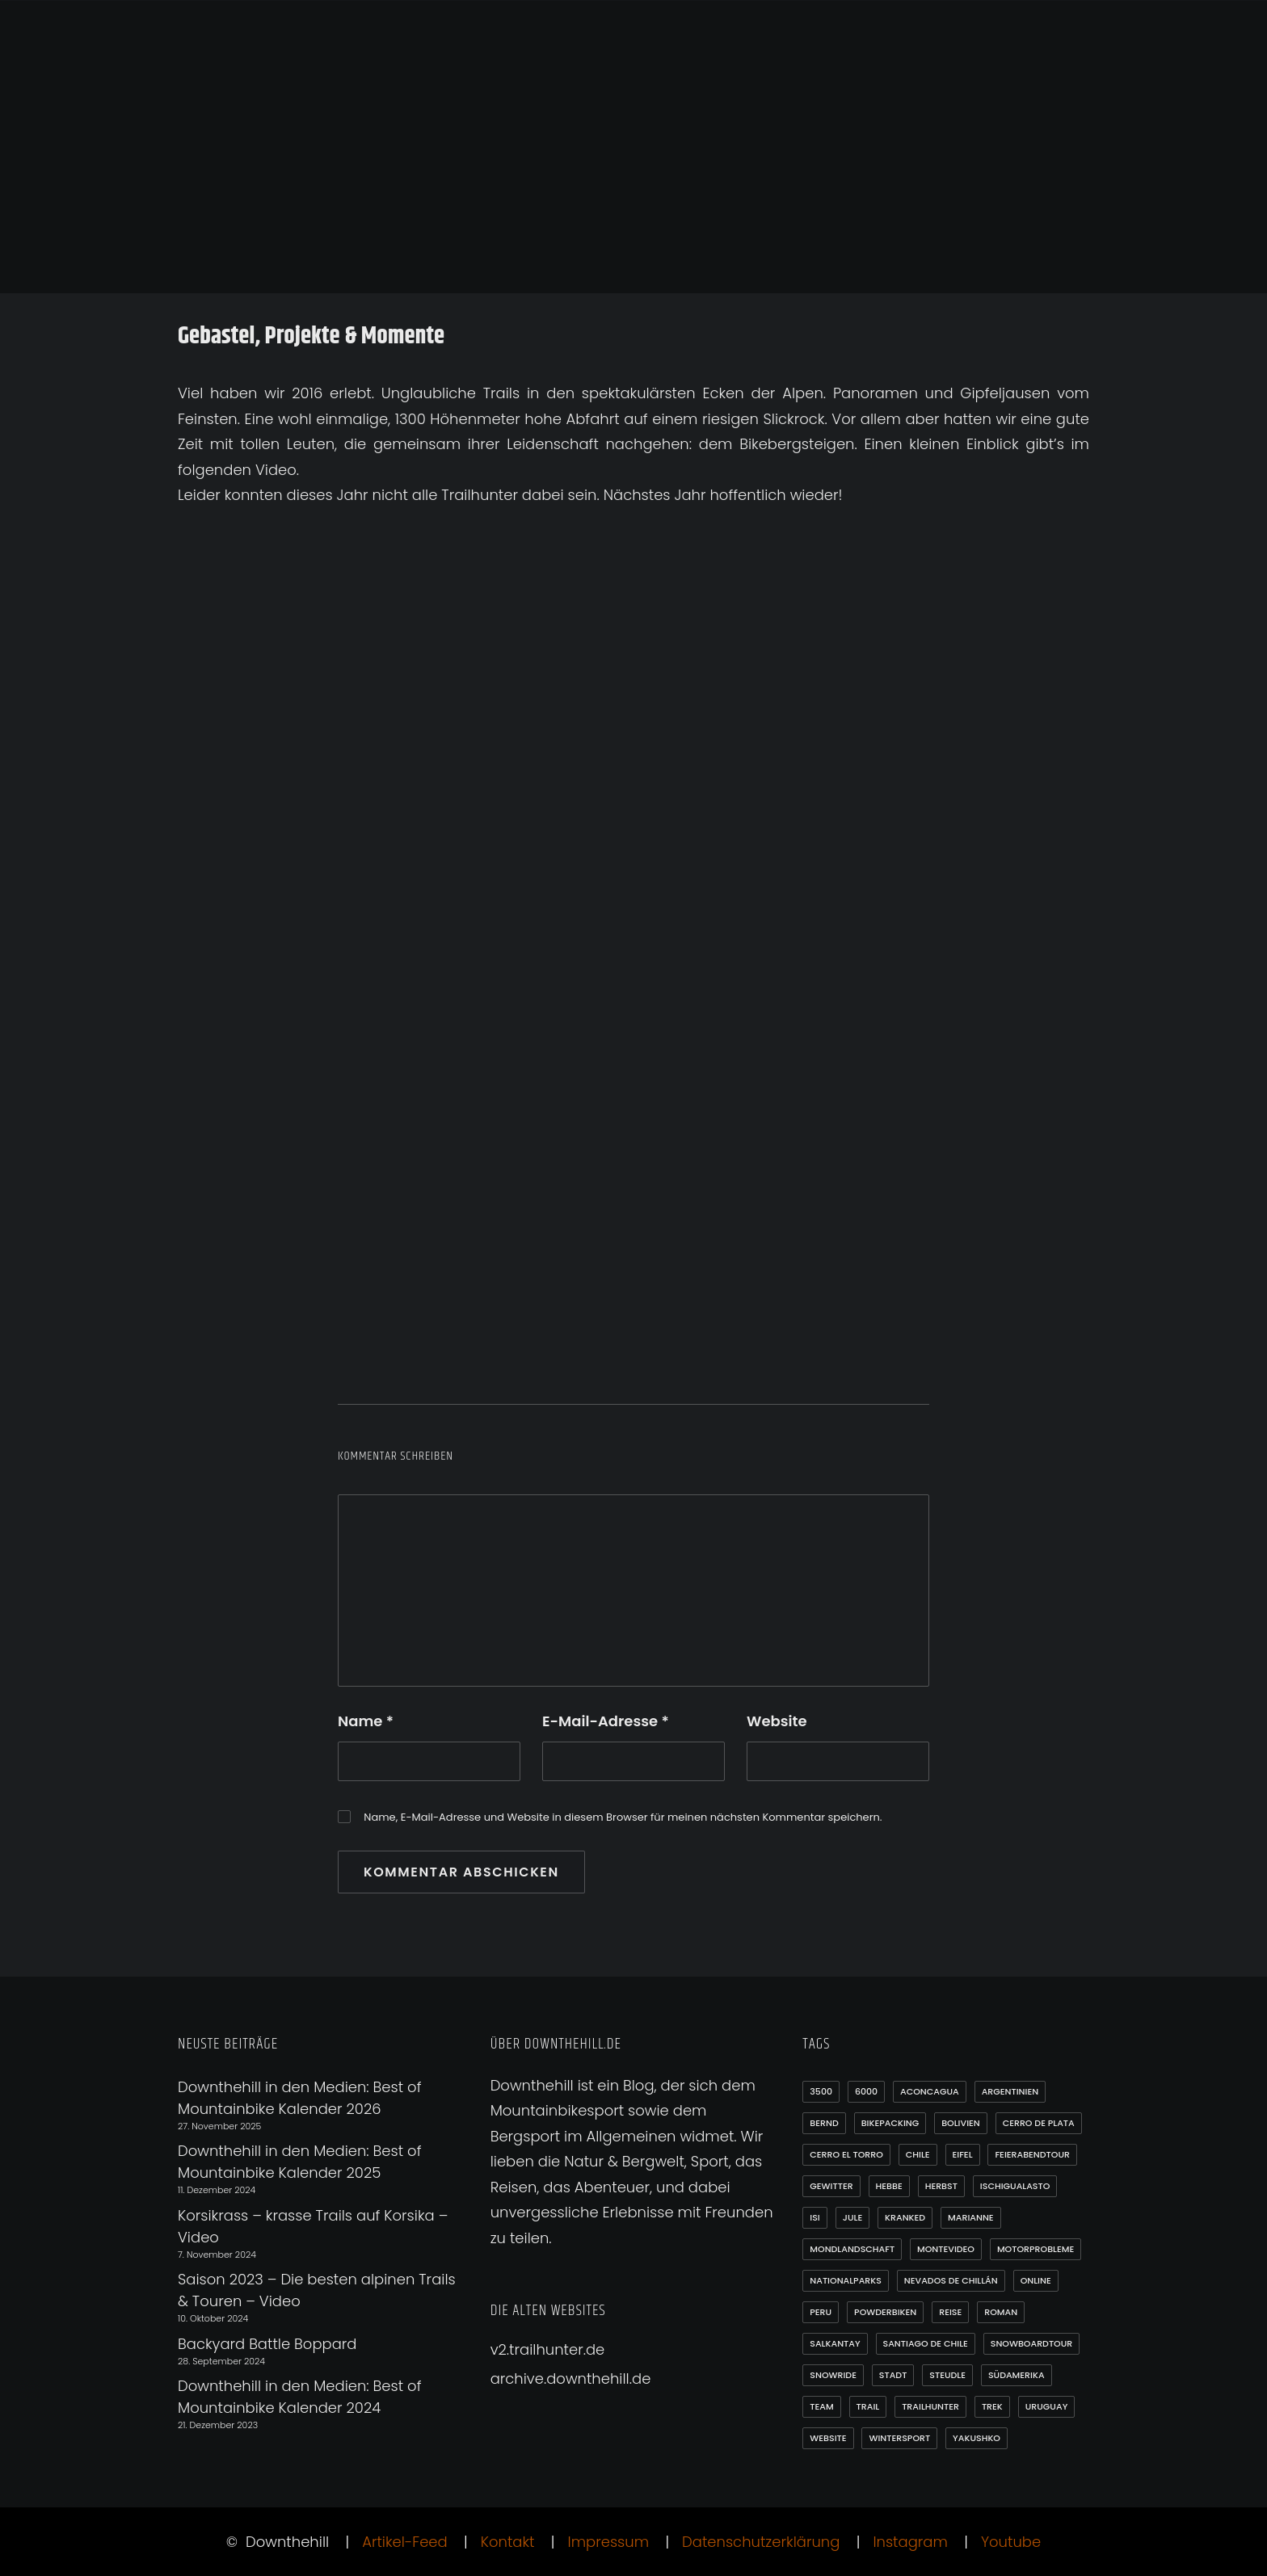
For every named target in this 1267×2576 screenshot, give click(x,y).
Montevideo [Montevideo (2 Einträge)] (945, 2248)
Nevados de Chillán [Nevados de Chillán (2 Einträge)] (951, 2280)
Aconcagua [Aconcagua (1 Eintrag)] (929, 2091)
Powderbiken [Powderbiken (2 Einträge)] (885, 2311)
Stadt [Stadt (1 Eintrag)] (893, 2374)
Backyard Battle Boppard (267, 2344)
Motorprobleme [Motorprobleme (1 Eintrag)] (1035, 2248)
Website (777, 1721)
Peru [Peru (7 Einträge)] (820, 2311)
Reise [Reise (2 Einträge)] (950, 2311)
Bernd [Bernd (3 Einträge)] (824, 2122)
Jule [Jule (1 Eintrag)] (852, 2217)
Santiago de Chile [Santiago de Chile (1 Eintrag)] (925, 2343)
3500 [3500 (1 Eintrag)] (821, 2091)
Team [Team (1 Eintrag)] (821, 2406)
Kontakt (508, 2542)
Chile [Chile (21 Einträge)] (918, 2154)
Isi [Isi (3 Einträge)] (814, 2217)
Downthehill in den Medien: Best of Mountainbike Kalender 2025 (299, 2162)
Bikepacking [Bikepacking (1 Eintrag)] (890, 2122)
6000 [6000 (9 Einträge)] (866, 2091)
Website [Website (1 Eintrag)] (828, 2437)
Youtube (1011, 2542)
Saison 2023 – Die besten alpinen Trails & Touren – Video (317, 2290)
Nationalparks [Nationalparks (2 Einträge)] (846, 2280)
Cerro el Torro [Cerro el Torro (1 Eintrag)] (846, 2154)
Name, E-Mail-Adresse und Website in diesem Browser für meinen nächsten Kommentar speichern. (623, 1817)
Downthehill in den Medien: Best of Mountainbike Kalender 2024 (299, 2397)
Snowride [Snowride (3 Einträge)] (833, 2374)
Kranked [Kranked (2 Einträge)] (905, 2217)
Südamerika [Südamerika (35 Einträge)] (1016, 2374)
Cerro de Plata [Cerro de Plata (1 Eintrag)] (1039, 2122)
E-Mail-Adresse (605, 1721)
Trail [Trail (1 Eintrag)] (868, 2406)
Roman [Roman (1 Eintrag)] (1000, 2311)
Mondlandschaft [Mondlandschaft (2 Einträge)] (852, 2248)
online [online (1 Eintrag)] (1036, 2280)
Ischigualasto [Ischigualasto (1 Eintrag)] (1015, 2185)
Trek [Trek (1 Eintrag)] (992, 2406)
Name (366, 1721)
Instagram (910, 2542)
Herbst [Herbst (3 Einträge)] (941, 2185)
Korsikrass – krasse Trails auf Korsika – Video (313, 2226)
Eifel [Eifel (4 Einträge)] (963, 2154)
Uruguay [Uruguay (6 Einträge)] (1046, 2406)
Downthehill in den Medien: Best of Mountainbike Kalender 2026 (299, 2098)
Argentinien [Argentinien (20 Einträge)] (1010, 2091)
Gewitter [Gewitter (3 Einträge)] (831, 2185)
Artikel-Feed (405, 2542)
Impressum (609, 2542)
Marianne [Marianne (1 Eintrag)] (971, 2217)
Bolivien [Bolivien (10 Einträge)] (960, 2122)
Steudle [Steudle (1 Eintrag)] (947, 2374)
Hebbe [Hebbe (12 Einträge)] (889, 2185)
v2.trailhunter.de (547, 2349)
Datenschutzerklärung (761, 2542)
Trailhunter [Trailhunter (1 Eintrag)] (930, 2406)
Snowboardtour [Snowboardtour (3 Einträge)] (1032, 2343)
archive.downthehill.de (570, 2378)
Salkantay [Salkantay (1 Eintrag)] (835, 2343)
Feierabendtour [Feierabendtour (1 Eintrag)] (1032, 2154)
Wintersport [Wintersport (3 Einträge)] (899, 2437)
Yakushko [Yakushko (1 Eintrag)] (976, 2437)
